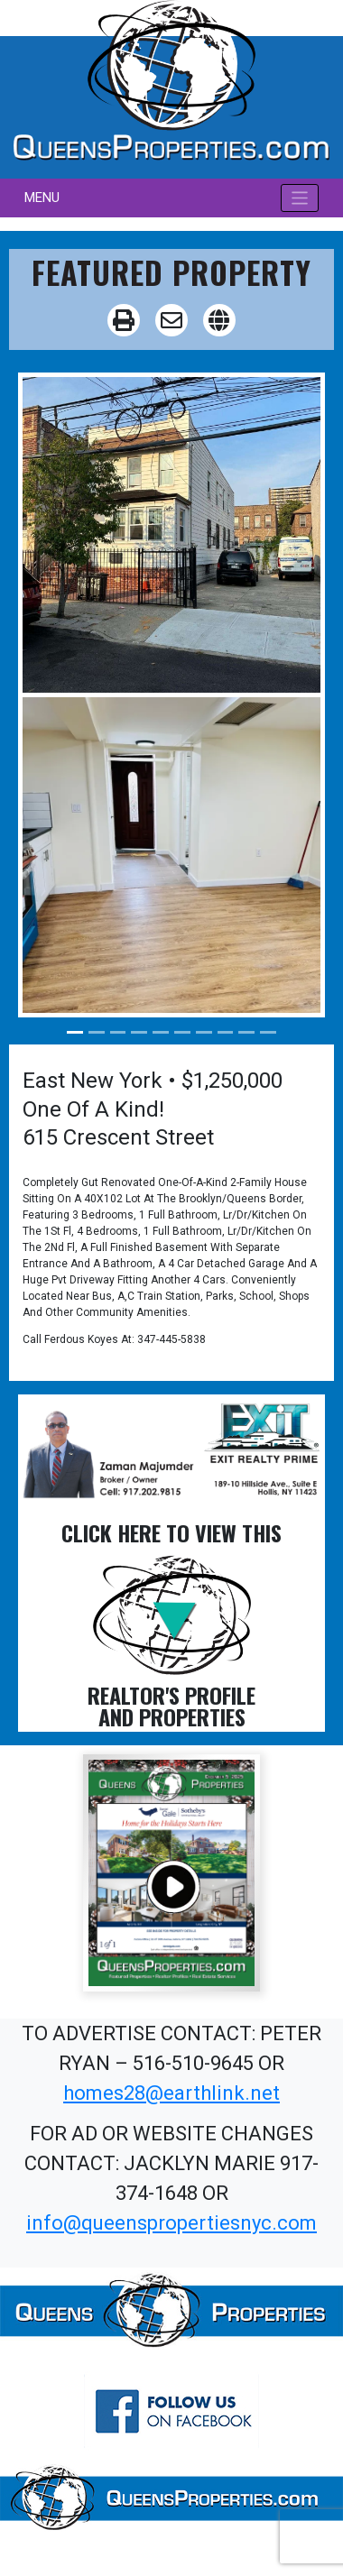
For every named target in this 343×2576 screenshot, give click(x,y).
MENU (42, 197)
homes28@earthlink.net (171, 2093)
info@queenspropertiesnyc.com (171, 2223)
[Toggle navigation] (300, 198)
